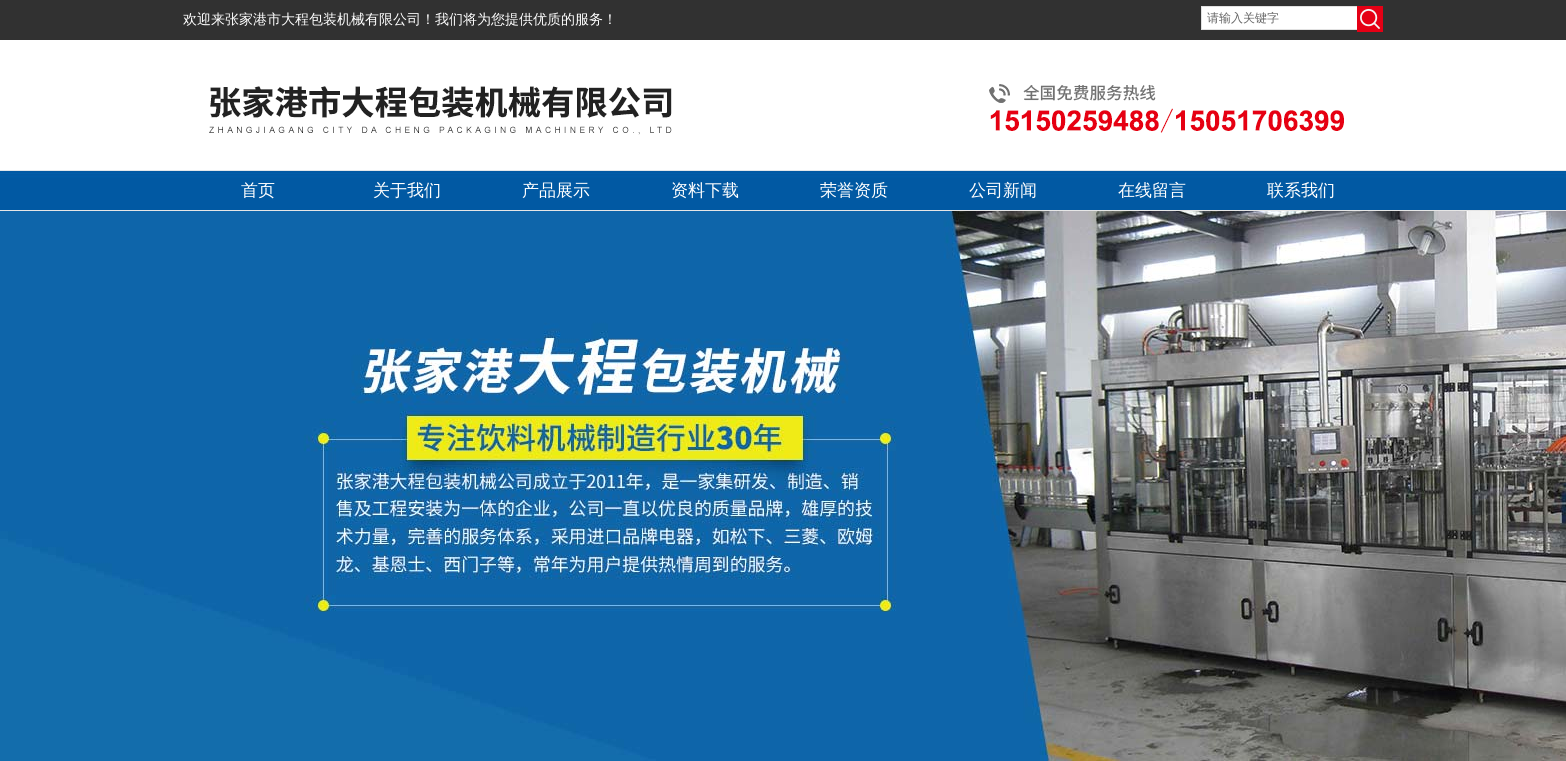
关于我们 (407, 190)
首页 (258, 190)
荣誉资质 (854, 190)
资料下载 (705, 190)
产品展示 (556, 190)
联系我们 (1301, 190)
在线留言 (1152, 190)
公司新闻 (1003, 190)
